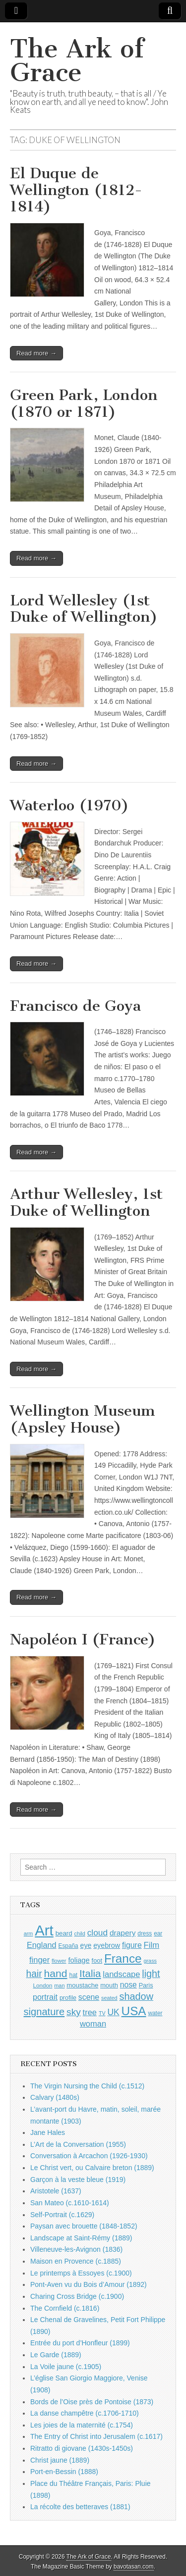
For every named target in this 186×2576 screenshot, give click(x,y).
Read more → (36, 353)
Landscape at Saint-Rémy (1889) (81, 2238)
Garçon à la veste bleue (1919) (77, 2179)
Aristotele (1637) (55, 2191)
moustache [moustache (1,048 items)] (82, 1985)
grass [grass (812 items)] (150, 1961)
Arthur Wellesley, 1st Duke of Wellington (86, 1202)
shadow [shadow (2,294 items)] (137, 1996)
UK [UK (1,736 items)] (113, 2012)
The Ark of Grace (77, 61)
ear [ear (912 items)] (158, 1933)
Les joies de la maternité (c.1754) (81, 2425)
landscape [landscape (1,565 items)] (121, 1974)
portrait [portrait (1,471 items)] (45, 1996)
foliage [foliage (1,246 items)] (78, 1960)
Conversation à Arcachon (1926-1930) (89, 2156)
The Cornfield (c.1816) (64, 2308)
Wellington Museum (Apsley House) (82, 1419)
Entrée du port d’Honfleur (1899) (80, 2343)
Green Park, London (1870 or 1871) (84, 403)
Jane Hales (47, 2132)
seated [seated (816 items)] (109, 1998)
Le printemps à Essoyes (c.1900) (81, 2273)
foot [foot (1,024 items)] (97, 1960)
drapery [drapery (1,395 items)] (122, 1933)
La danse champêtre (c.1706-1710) (84, 2413)
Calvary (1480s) (54, 2097)
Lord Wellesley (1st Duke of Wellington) (84, 609)
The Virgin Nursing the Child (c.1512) (87, 2086)
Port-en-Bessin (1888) (64, 2472)
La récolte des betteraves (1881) (80, 2507)
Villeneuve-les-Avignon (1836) (76, 2249)
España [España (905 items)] (68, 1945)
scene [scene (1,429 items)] (88, 1997)
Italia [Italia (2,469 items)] (90, 1973)
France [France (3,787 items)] (123, 1958)
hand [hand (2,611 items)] (55, 1973)
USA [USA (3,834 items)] (134, 2011)
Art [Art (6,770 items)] (44, 1930)
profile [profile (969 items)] (68, 1997)
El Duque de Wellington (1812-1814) (76, 189)
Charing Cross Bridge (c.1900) (77, 2296)
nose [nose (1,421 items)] (128, 1985)
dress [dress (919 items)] (144, 1933)
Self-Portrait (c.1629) (62, 2215)
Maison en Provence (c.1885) (75, 2261)
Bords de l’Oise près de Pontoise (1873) (91, 2402)
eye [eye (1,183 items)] (86, 1945)
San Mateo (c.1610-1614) (69, 2203)
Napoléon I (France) (83, 1639)
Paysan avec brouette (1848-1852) (83, 2226)
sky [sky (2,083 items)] (73, 2012)
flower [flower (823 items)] (59, 1961)
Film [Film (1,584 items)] (151, 1945)
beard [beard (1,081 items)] (64, 1933)
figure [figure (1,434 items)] (132, 1945)
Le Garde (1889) (55, 2355)
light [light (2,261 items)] (151, 1973)
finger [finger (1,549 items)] (39, 1959)
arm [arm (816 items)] (28, 1933)
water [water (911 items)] (155, 2013)
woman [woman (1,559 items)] (93, 2023)
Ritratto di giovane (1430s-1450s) (81, 2448)
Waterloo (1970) (69, 805)
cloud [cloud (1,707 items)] (97, 1932)
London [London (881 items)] (43, 1985)
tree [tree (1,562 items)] (90, 2012)
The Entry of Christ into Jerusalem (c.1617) (96, 2436)
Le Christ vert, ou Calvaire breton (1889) (92, 2168)
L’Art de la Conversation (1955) (78, 2144)
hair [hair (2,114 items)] (34, 1974)
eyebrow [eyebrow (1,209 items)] (106, 1945)
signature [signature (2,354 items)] (44, 2011)
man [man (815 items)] (59, 1985)
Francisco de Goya (75, 1006)
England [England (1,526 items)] (42, 1944)
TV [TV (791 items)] (102, 2013)
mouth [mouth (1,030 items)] (109, 1985)
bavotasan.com (134, 2566)
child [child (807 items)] (79, 1933)
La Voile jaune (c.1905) (65, 2367)
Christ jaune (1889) (59, 2460)
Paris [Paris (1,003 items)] (146, 1985)
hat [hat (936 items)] (73, 1975)
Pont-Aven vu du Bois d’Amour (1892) (88, 2284)
